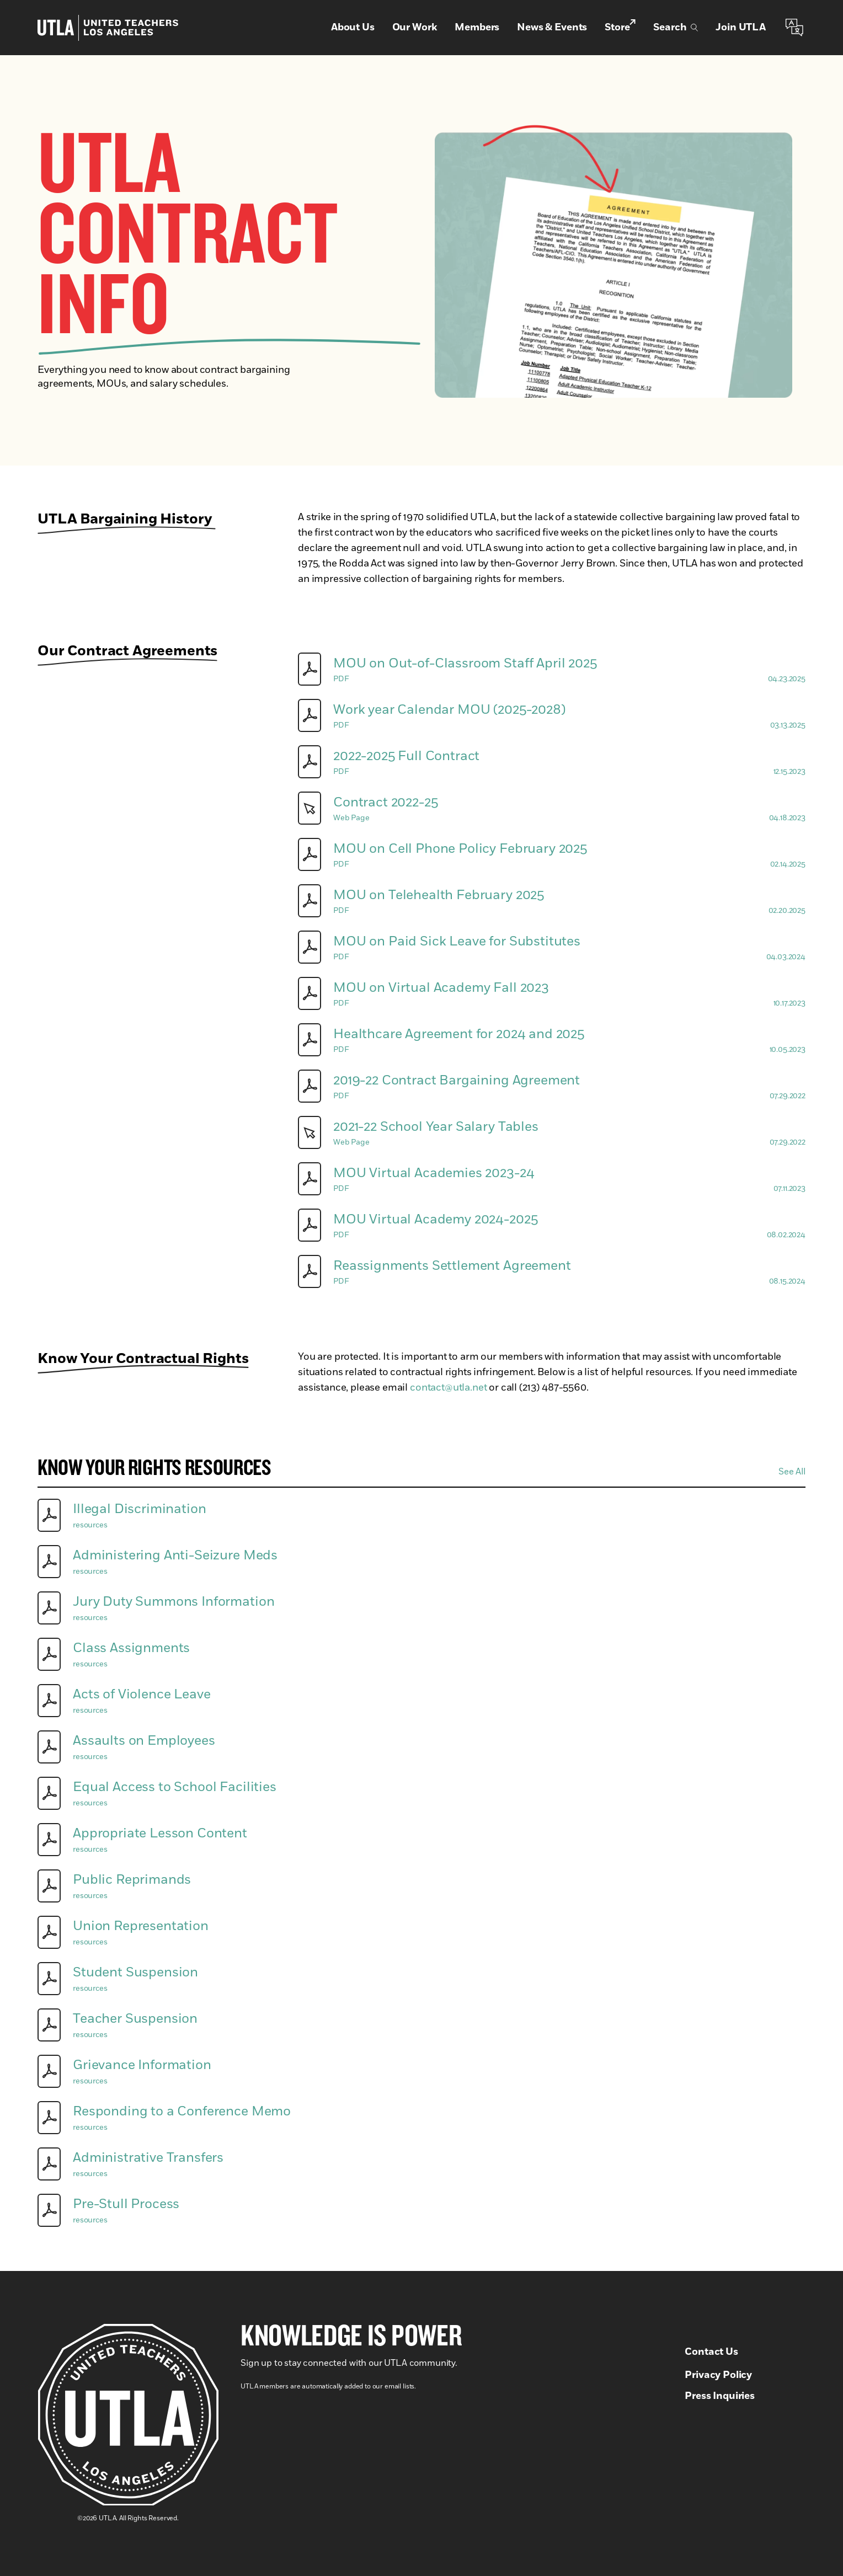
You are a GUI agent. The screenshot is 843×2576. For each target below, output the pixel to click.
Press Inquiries (720, 2396)
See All (791, 1472)
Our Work (414, 27)
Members (477, 27)
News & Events (552, 27)
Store (620, 27)
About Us (353, 27)
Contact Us (711, 2352)
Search (675, 27)
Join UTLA (741, 27)
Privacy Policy (718, 2375)
